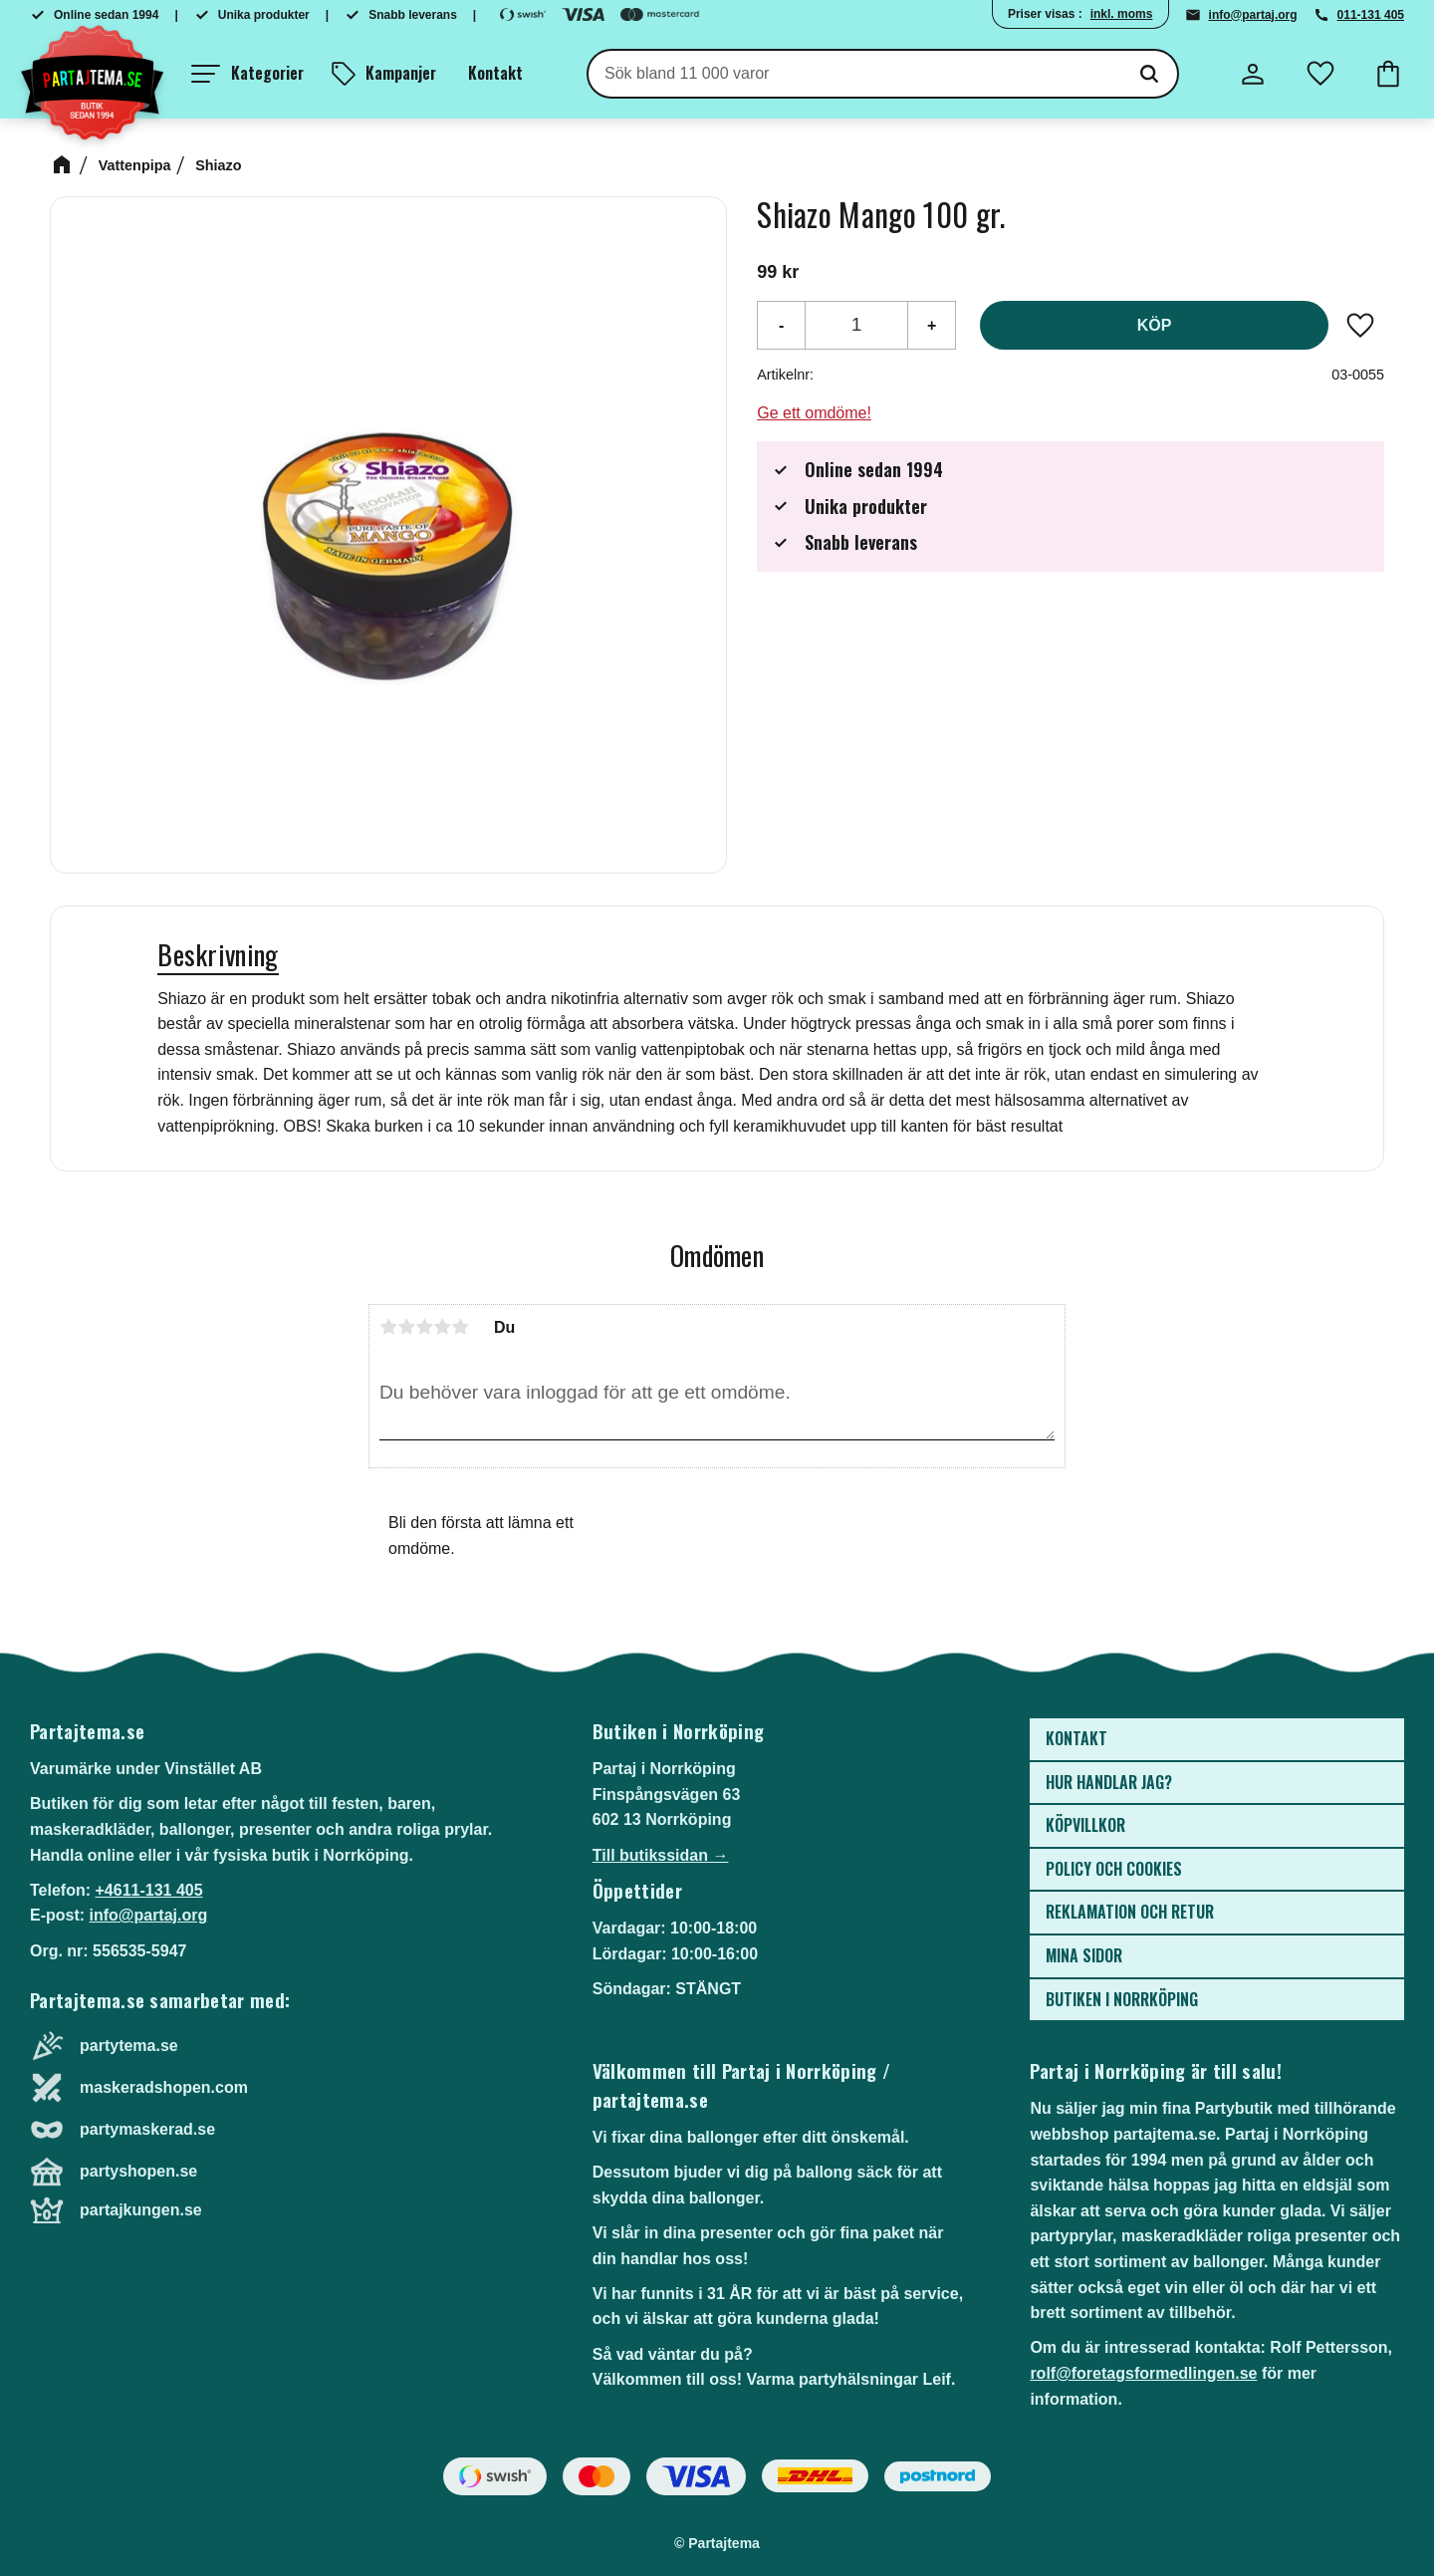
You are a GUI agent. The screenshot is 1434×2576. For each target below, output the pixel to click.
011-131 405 (1370, 15)
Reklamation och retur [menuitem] (1130, 1912)
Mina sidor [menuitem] (1084, 1955)
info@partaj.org (1253, 15)
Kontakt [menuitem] (495, 73)
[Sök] (1149, 74)
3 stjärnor (424, 1327)
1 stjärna (388, 1327)
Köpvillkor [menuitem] (1085, 1825)
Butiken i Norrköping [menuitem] (1122, 1999)
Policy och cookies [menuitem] (1114, 1869)
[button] (247, 74)
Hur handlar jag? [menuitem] (1109, 1782)
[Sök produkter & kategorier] (855, 74)
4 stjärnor (442, 1327)
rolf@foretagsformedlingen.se (1143, 2373)
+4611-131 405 (148, 1890)
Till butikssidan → (661, 1855)
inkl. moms (1121, 14)
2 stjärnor (406, 1327)
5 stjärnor (460, 1327)
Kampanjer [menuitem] (400, 73)
